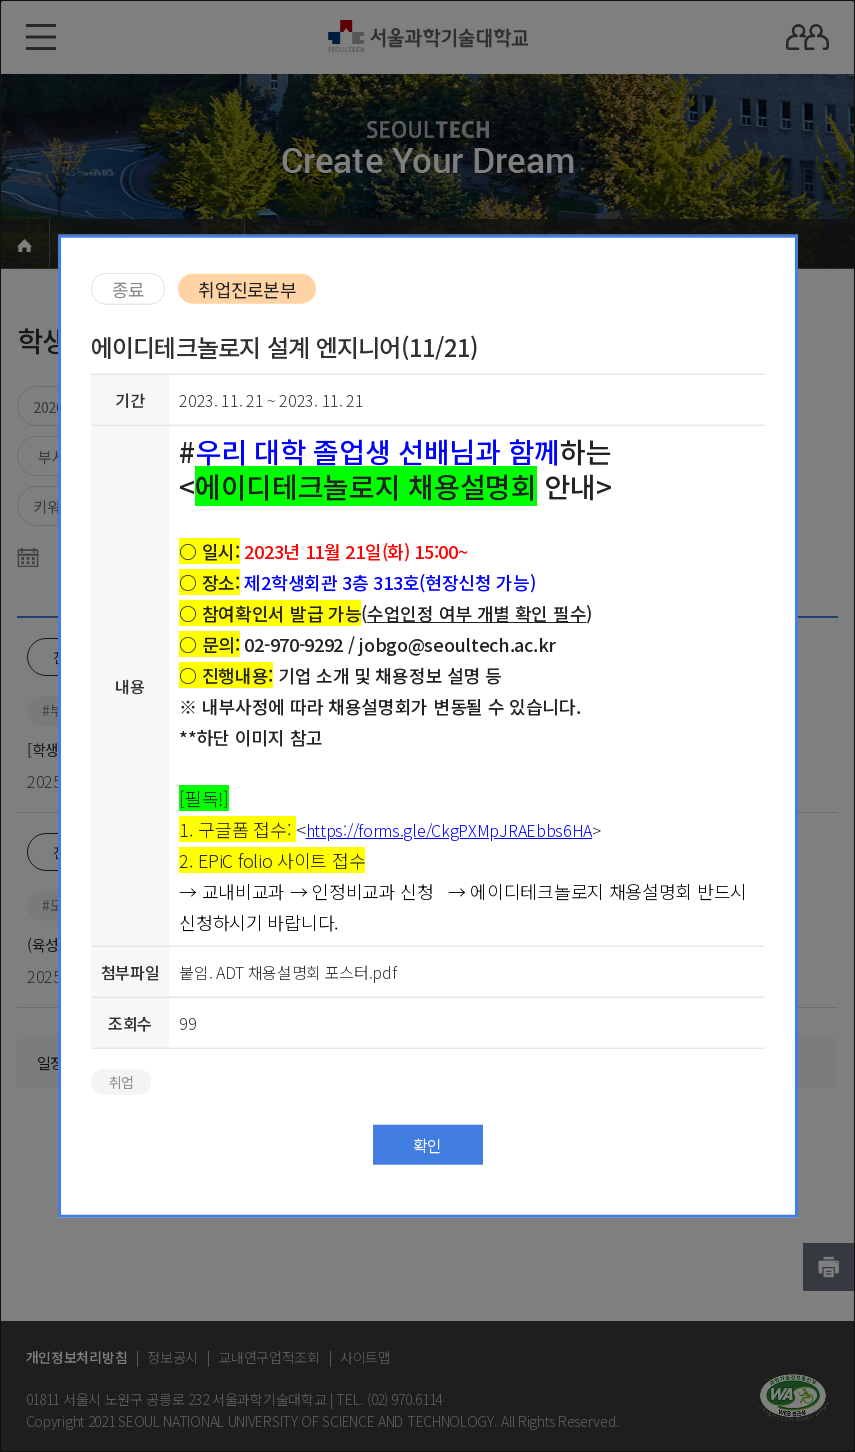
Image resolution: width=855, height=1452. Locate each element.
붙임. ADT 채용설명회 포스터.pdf (287, 971)
